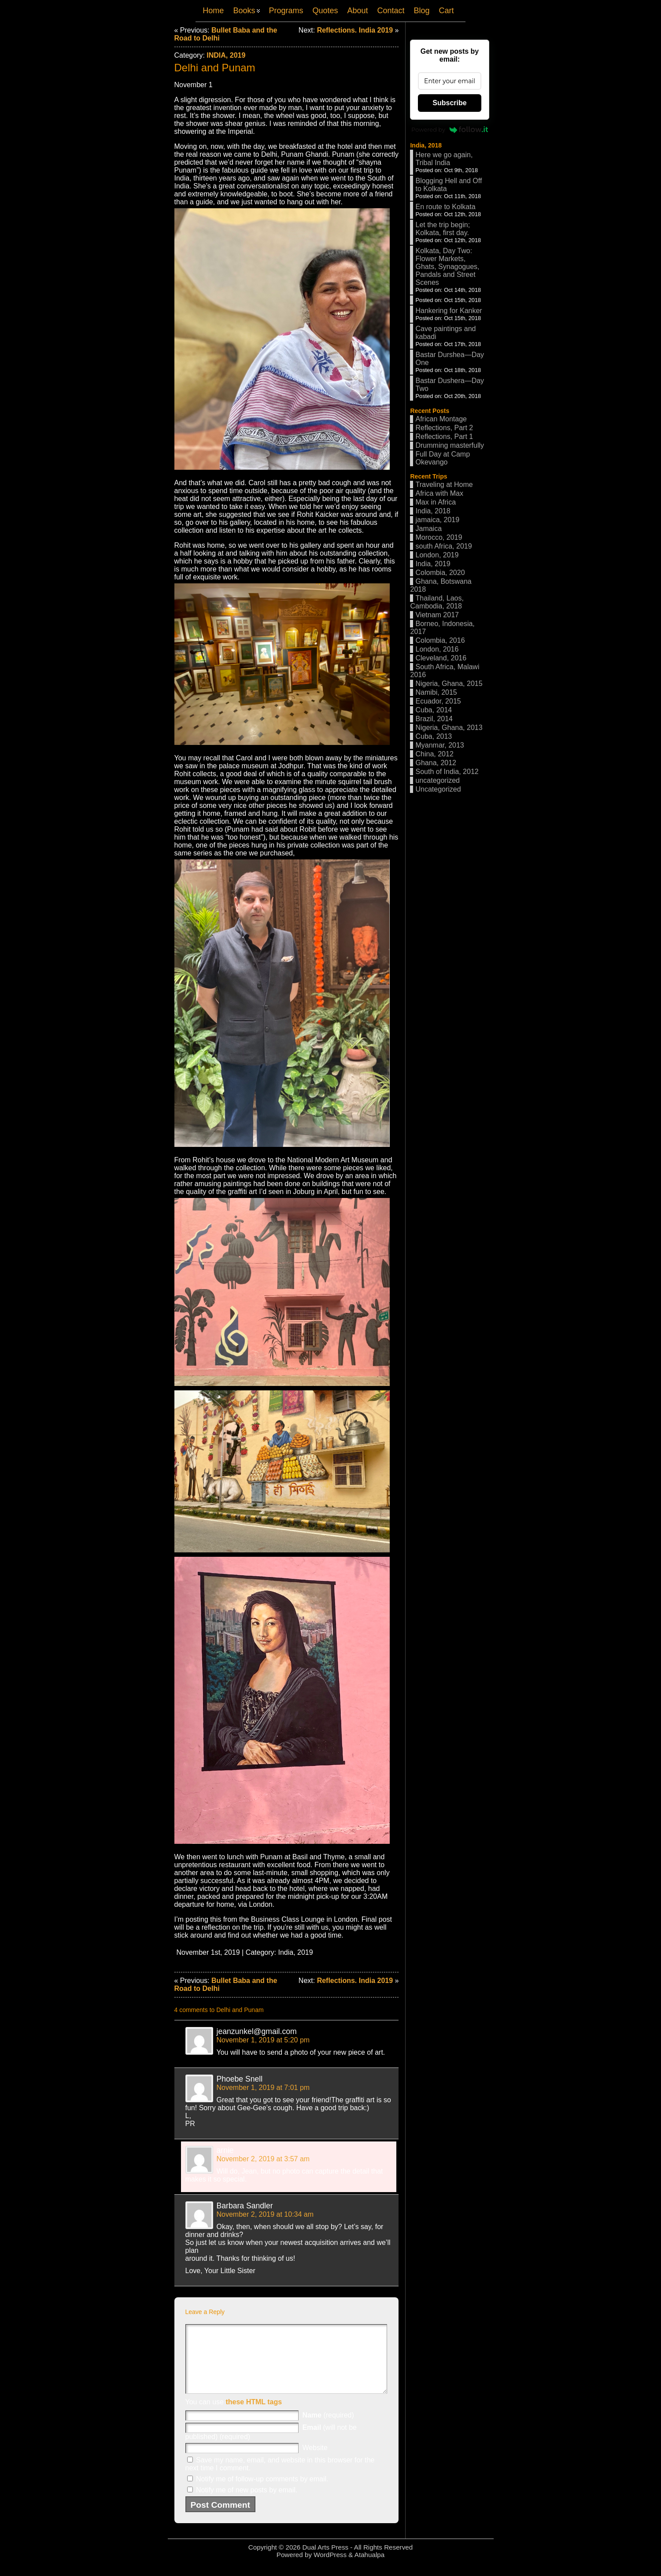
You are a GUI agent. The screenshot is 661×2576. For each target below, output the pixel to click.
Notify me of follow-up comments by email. (262, 2492)
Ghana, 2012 (435, 763)
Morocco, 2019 (438, 537)
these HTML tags (253, 2415)
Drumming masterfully (449, 445)
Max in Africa (435, 502)
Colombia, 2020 (440, 572)
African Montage (441, 419)
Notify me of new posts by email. (246, 2503)
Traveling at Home (444, 484)
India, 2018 (426, 145)
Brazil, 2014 (434, 718)
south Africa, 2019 (443, 546)
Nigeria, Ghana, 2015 (448, 683)
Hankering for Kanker (448, 310)
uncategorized (437, 780)
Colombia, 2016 (440, 640)
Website (315, 2461)
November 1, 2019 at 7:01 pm (263, 2087)
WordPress (330, 2568)
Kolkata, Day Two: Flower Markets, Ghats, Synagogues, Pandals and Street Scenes (447, 266)
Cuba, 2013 (433, 736)
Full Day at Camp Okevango (442, 458)
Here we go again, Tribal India (444, 158)
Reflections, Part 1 (444, 436)
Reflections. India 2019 (355, 30)
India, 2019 (226, 55)
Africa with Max (439, 493)
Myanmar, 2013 (439, 745)
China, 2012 (434, 754)
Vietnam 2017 (436, 615)
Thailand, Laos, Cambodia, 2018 (436, 602)
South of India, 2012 (446, 771)
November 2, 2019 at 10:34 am (265, 2214)
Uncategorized (438, 789)
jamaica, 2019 (437, 519)
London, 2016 (436, 649)
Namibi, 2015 (436, 692)
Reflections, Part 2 (444, 427)
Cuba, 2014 (433, 710)
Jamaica (428, 528)
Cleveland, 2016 (440, 658)
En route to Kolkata (445, 206)
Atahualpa (369, 2568)
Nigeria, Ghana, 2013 (448, 727)
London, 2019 (436, 555)
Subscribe (449, 103)
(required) (328, 2428)
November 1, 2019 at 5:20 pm (263, 2040)
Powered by (449, 129)
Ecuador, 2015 (438, 701)
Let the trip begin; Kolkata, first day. (442, 228)
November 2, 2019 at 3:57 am (263, 2159)
